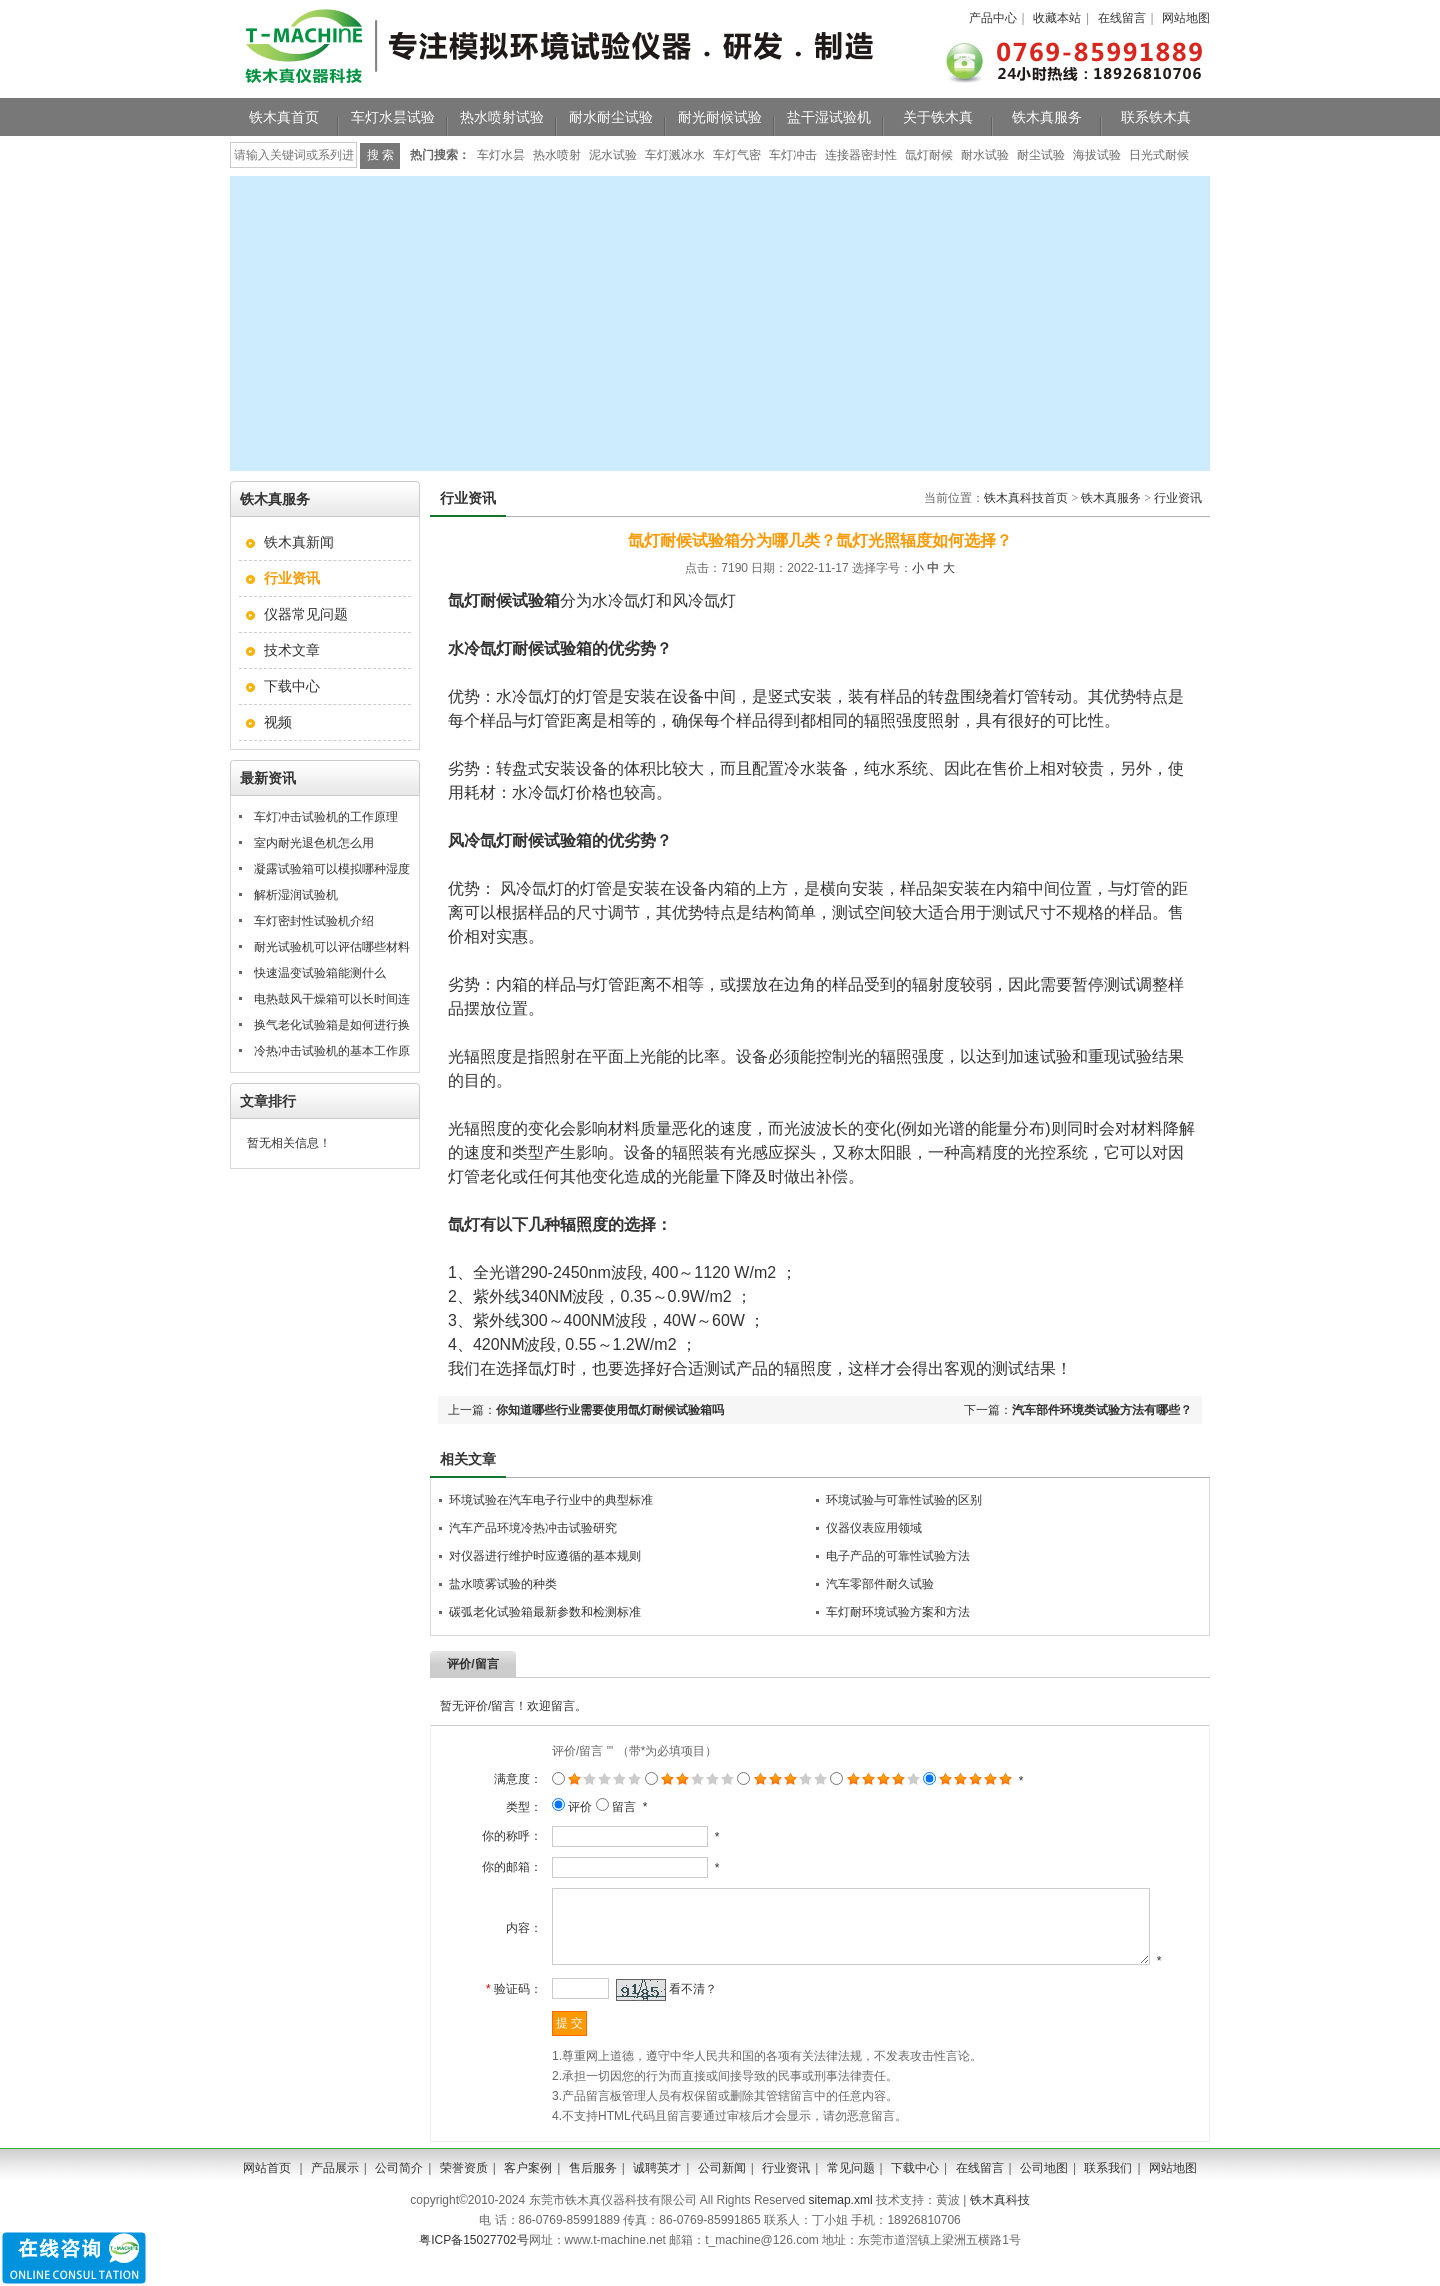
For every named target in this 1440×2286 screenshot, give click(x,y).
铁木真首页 (284, 117)
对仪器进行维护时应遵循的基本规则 (545, 1556)
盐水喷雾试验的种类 (503, 1584)
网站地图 (1186, 18)
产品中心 (993, 18)
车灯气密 (737, 155)
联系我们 (1108, 2194)
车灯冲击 (793, 155)
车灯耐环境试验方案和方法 (898, 1612)
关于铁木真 (938, 117)
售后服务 (593, 2194)
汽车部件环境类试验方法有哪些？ (1102, 1410)
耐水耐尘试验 (611, 117)
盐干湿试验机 (829, 117)
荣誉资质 (464, 2194)
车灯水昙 (501, 155)
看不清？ (674, 2015)
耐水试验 (985, 155)
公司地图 (1044, 2194)
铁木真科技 (1000, 2226)
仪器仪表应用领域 (874, 1528)
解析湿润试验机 (296, 895)
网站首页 (267, 2194)
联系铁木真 (1156, 117)
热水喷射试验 (502, 117)
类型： (505, 1807)
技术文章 (292, 650)
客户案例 (528, 2194)
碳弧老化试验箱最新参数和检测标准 (545, 1612)
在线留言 (1122, 18)
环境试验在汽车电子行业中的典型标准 (551, 1500)
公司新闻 (722, 2194)
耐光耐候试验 (720, 117)
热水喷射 (557, 155)
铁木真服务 (1047, 117)
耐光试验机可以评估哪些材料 (332, 947)
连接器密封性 (861, 155)
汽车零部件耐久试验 (880, 1584)
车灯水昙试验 (393, 117)
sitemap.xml (841, 2226)
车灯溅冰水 (675, 155)
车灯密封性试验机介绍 (314, 921)
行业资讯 (1178, 498)
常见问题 (851, 2194)
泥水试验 (613, 155)
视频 (278, 722)
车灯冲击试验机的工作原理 (326, 817)
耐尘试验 (1041, 155)
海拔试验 (1097, 155)
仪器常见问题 (306, 614)
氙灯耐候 (929, 155)
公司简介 (399, 2194)
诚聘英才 (657, 2194)
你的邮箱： (493, 1867)
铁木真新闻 (299, 542)
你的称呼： (493, 1836)
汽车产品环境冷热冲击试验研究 (533, 1528)
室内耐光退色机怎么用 (314, 843)
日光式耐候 (1159, 155)
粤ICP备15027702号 (473, 2266)
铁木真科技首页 (1026, 498)
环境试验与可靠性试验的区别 (904, 1500)
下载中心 (292, 686)
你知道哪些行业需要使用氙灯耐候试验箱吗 (610, 1410)
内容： (505, 1941)
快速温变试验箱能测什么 (320, 973)
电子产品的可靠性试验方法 (898, 1556)
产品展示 (335, 2194)
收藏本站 (1057, 18)
